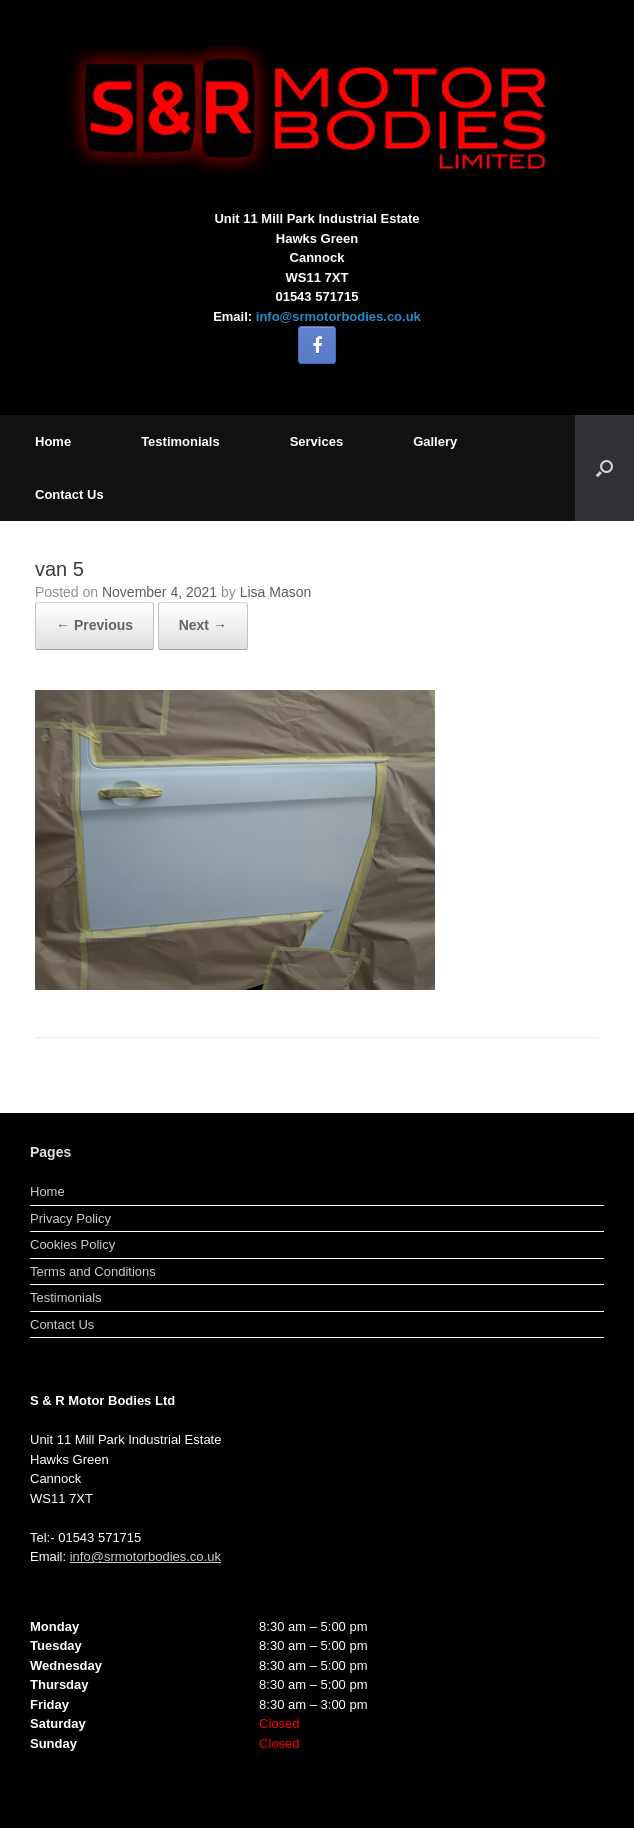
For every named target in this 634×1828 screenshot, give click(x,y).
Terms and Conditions (93, 1271)
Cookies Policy (72, 1244)
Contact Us (69, 494)
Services (317, 441)
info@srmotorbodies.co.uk (338, 316)
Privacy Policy (70, 1218)
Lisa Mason (276, 592)
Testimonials (180, 441)
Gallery (435, 441)
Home (53, 441)
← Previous (94, 625)
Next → (203, 625)
